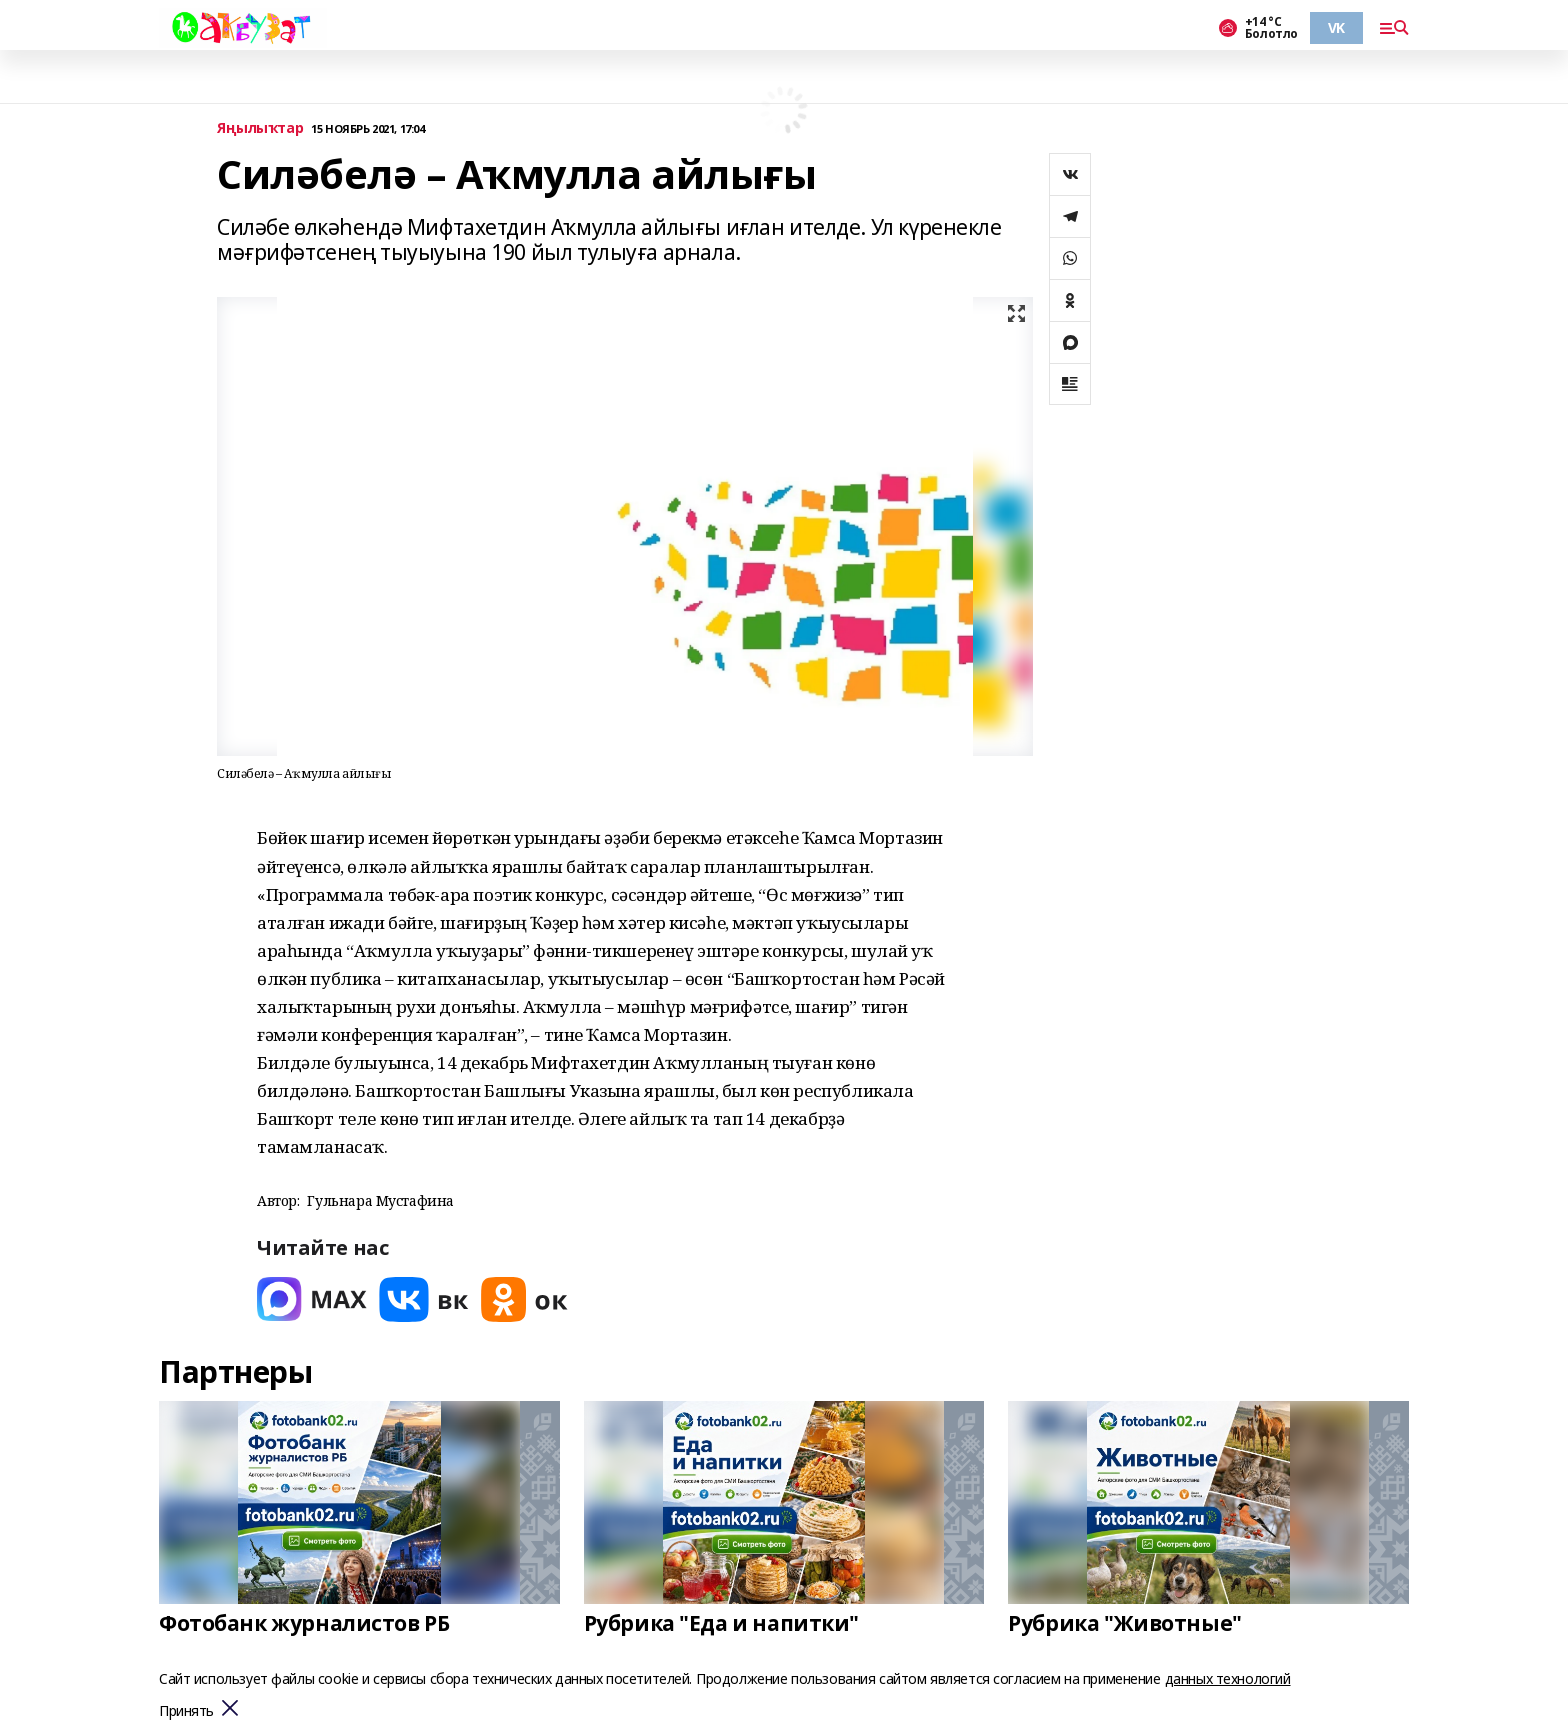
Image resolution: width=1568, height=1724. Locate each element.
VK (1336, 27)
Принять (186, 1711)
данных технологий (1228, 1678)
